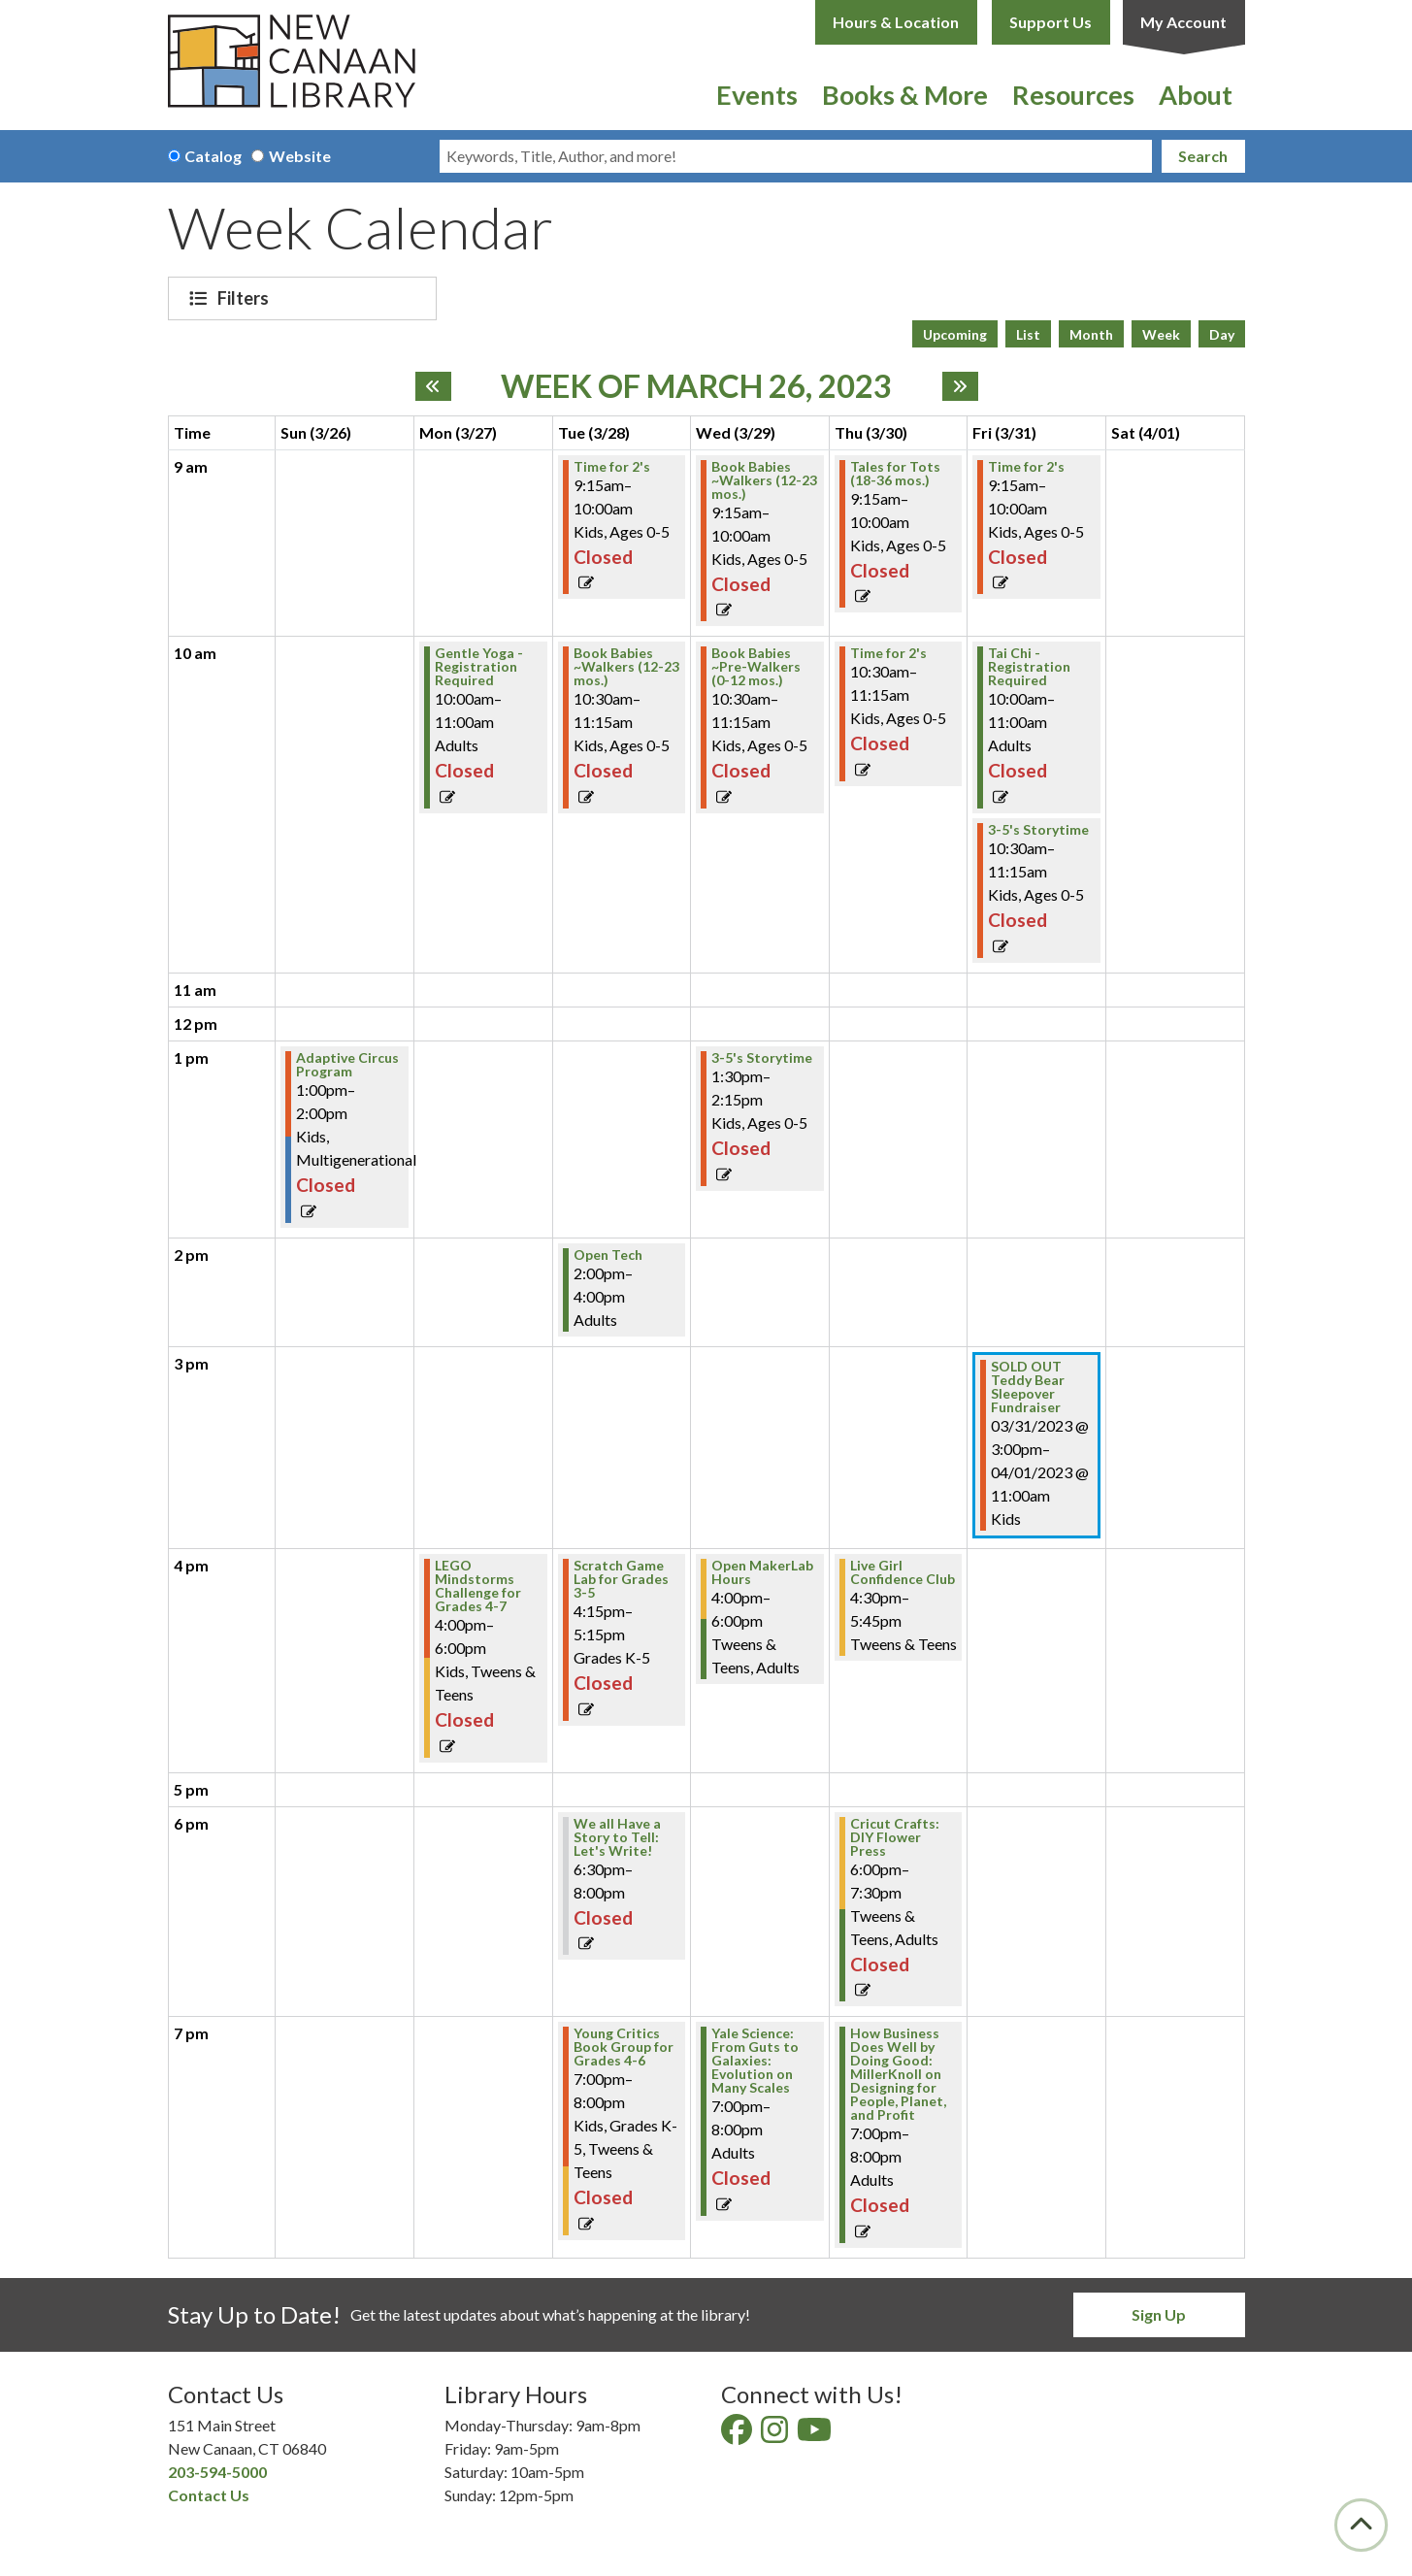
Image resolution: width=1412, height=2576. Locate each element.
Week (1161, 334)
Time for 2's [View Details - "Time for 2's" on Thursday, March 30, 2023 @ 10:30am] (888, 653)
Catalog (213, 156)
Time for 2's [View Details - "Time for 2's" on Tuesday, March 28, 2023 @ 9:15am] (612, 467)
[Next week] (960, 386)
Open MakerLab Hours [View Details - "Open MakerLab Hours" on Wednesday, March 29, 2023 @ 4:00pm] (762, 1572)
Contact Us (208, 2495)
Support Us (1050, 22)
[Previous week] (433, 386)
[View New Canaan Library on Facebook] (738, 2435)
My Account (1183, 22)
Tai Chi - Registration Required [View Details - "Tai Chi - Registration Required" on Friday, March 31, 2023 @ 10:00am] (1029, 666)
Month (1091, 334)
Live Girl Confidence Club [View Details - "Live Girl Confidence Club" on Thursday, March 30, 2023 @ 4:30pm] (902, 1572)
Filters (245, 298)
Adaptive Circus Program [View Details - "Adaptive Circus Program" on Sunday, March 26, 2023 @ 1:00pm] (347, 1064)
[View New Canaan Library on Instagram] (776, 2435)
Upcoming (955, 334)
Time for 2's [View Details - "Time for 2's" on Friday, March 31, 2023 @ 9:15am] (1026, 467)
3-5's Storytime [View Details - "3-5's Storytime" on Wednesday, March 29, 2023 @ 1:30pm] (761, 1058)
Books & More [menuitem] (905, 95)
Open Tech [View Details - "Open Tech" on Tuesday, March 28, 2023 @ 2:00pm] (608, 1255)
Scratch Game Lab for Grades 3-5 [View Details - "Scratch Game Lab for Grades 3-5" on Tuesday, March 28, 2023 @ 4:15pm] (621, 1579)
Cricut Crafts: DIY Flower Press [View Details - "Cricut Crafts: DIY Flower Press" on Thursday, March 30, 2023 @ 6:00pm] (894, 1837)
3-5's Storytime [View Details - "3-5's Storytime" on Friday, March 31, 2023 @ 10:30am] (1038, 830)
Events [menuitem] (757, 95)
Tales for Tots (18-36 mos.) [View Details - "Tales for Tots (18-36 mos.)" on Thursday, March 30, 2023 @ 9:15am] (895, 473)
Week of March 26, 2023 (696, 386)
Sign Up (1159, 2314)
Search (1203, 156)
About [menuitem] (1195, 95)
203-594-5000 (217, 2471)
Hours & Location (896, 22)
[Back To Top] (1361, 2525)
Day (1221, 334)
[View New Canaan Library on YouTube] (816, 2435)
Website (300, 156)
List (1028, 334)
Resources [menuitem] (1073, 95)
